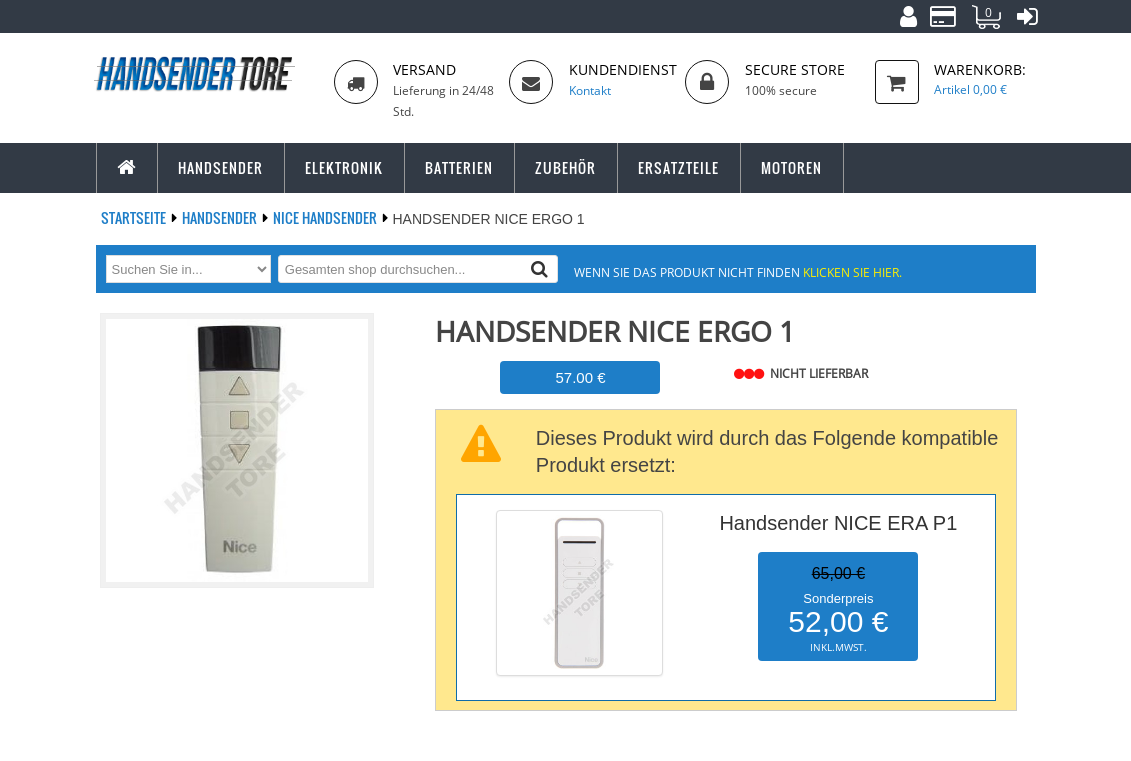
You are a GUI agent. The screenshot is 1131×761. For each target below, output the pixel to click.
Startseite (135, 217)
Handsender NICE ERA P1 (838, 523)
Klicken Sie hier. (852, 272)
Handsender (221, 217)
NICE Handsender (326, 217)
